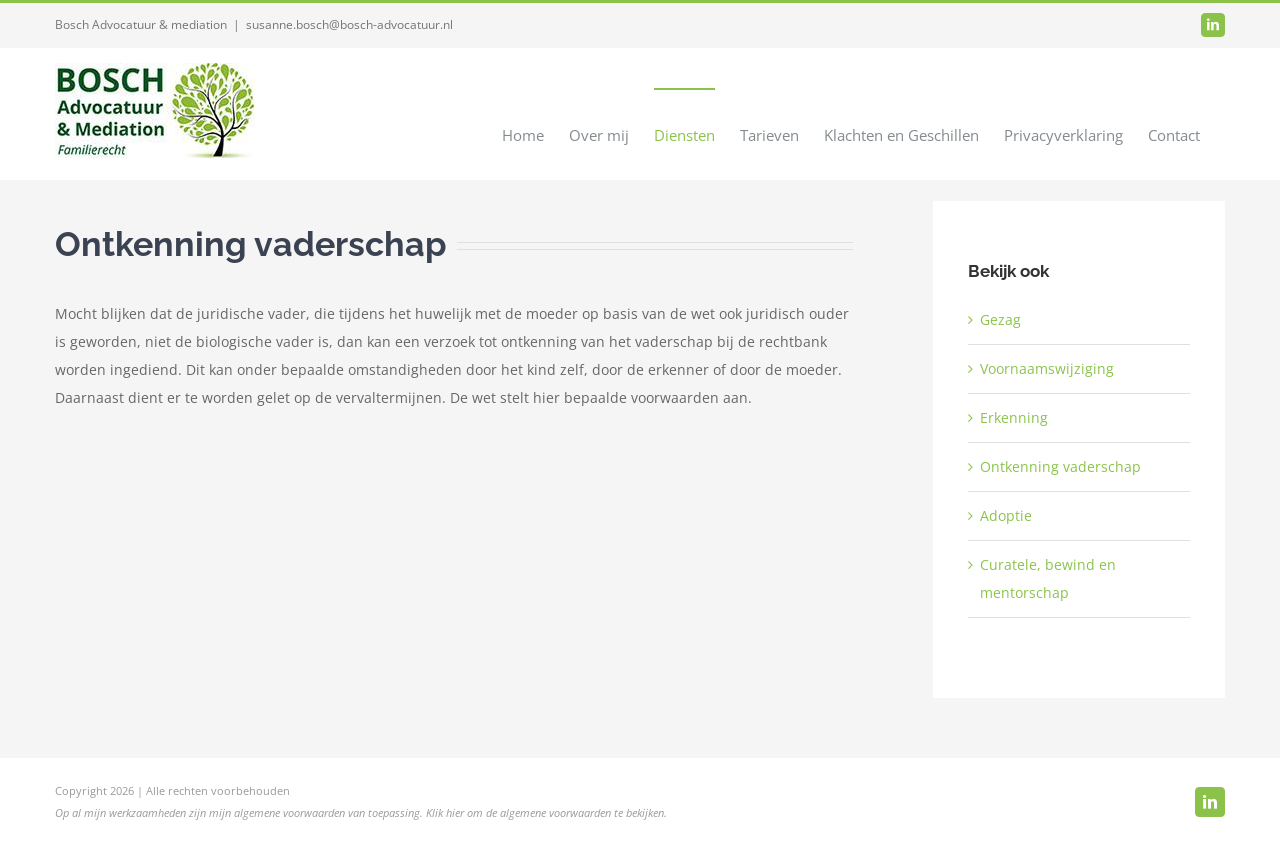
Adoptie (1006, 515)
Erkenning (1014, 417)
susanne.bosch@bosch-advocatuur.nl (349, 24)
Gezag (1000, 319)
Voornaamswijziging (1047, 368)
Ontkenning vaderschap (1060, 466)
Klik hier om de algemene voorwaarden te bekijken (545, 812)
